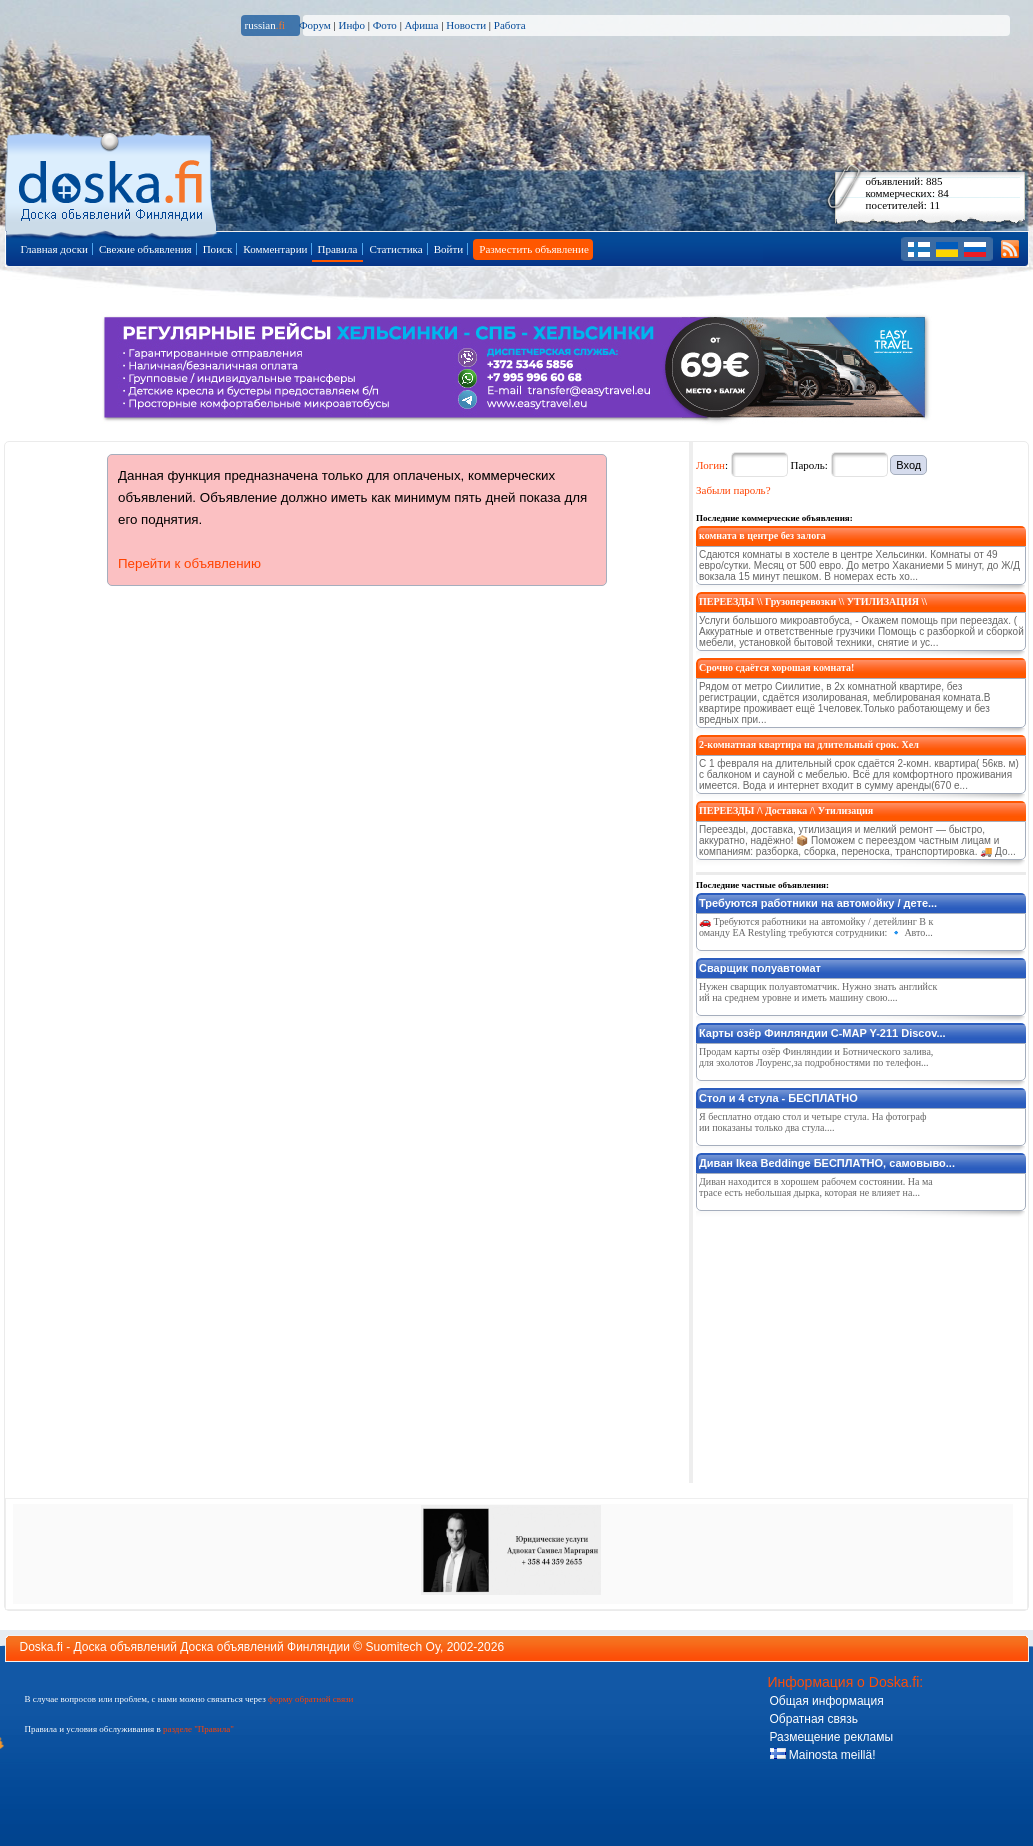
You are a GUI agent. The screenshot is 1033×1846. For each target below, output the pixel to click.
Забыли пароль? (733, 490)
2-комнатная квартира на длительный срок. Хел (809, 744)
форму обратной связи (310, 1699)
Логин (710, 465)
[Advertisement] (846, 1343)
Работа (510, 25)
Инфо (351, 25)
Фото (385, 25)
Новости (466, 25)
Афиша (422, 25)
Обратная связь (814, 1719)
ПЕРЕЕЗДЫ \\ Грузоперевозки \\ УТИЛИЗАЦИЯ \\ (813, 601)
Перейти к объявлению (189, 563)
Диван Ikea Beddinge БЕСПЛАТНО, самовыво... (827, 1163)
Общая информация (827, 1701)
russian (265, 25)
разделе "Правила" (198, 1729)
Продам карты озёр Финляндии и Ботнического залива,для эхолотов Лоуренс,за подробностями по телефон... (816, 1057)
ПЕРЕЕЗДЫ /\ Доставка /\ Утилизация (786, 810)
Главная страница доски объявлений (112, 181)
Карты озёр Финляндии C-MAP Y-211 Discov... (822, 1033)
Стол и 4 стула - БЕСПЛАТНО (778, 1098)
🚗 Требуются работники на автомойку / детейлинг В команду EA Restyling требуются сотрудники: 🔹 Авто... (816, 927)
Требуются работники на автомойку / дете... (818, 903)
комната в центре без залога (762, 535)
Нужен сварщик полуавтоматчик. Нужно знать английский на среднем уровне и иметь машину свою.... (818, 992)
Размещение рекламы (832, 1737)
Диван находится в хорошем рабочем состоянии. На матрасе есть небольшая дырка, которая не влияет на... (816, 1187)
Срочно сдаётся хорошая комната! (776, 667)
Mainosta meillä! (823, 1755)
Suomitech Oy (403, 1647)
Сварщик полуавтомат (760, 968)
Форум (315, 25)
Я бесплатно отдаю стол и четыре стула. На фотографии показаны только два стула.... (812, 1122)
